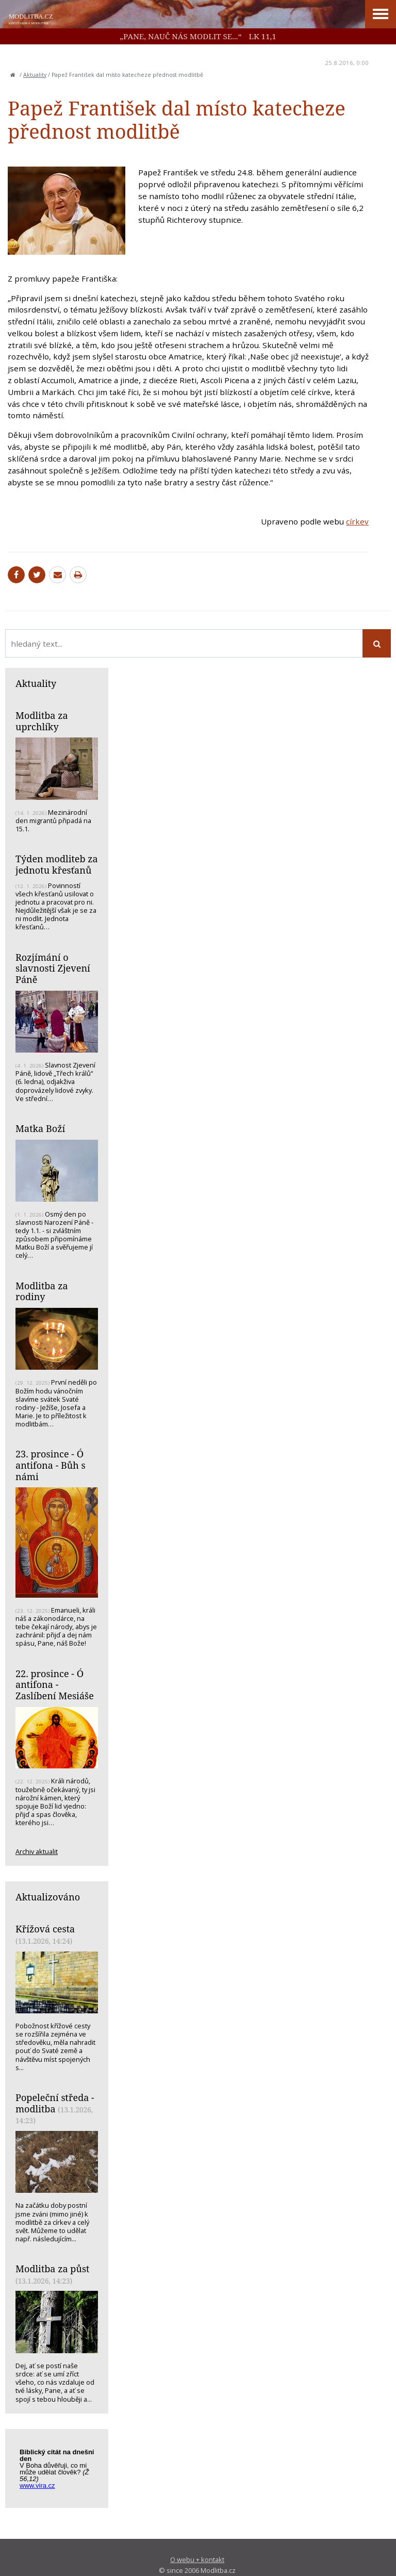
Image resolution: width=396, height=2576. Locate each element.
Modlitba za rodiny (41, 1291)
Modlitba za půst (52, 2268)
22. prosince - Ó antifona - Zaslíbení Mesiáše (54, 1684)
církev (357, 521)
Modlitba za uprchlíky (41, 721)
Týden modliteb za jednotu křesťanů (56, 864)
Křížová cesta (45, 1929)
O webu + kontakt (197, 2559)
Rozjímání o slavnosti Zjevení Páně (52, 968)
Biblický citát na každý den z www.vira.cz (61, 2470)
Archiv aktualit (36, 1851)
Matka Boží (40, 1128)
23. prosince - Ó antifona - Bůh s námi (50, 1465)
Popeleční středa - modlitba (54, 2103)
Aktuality (34, 74)
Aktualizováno (47, 1897)
